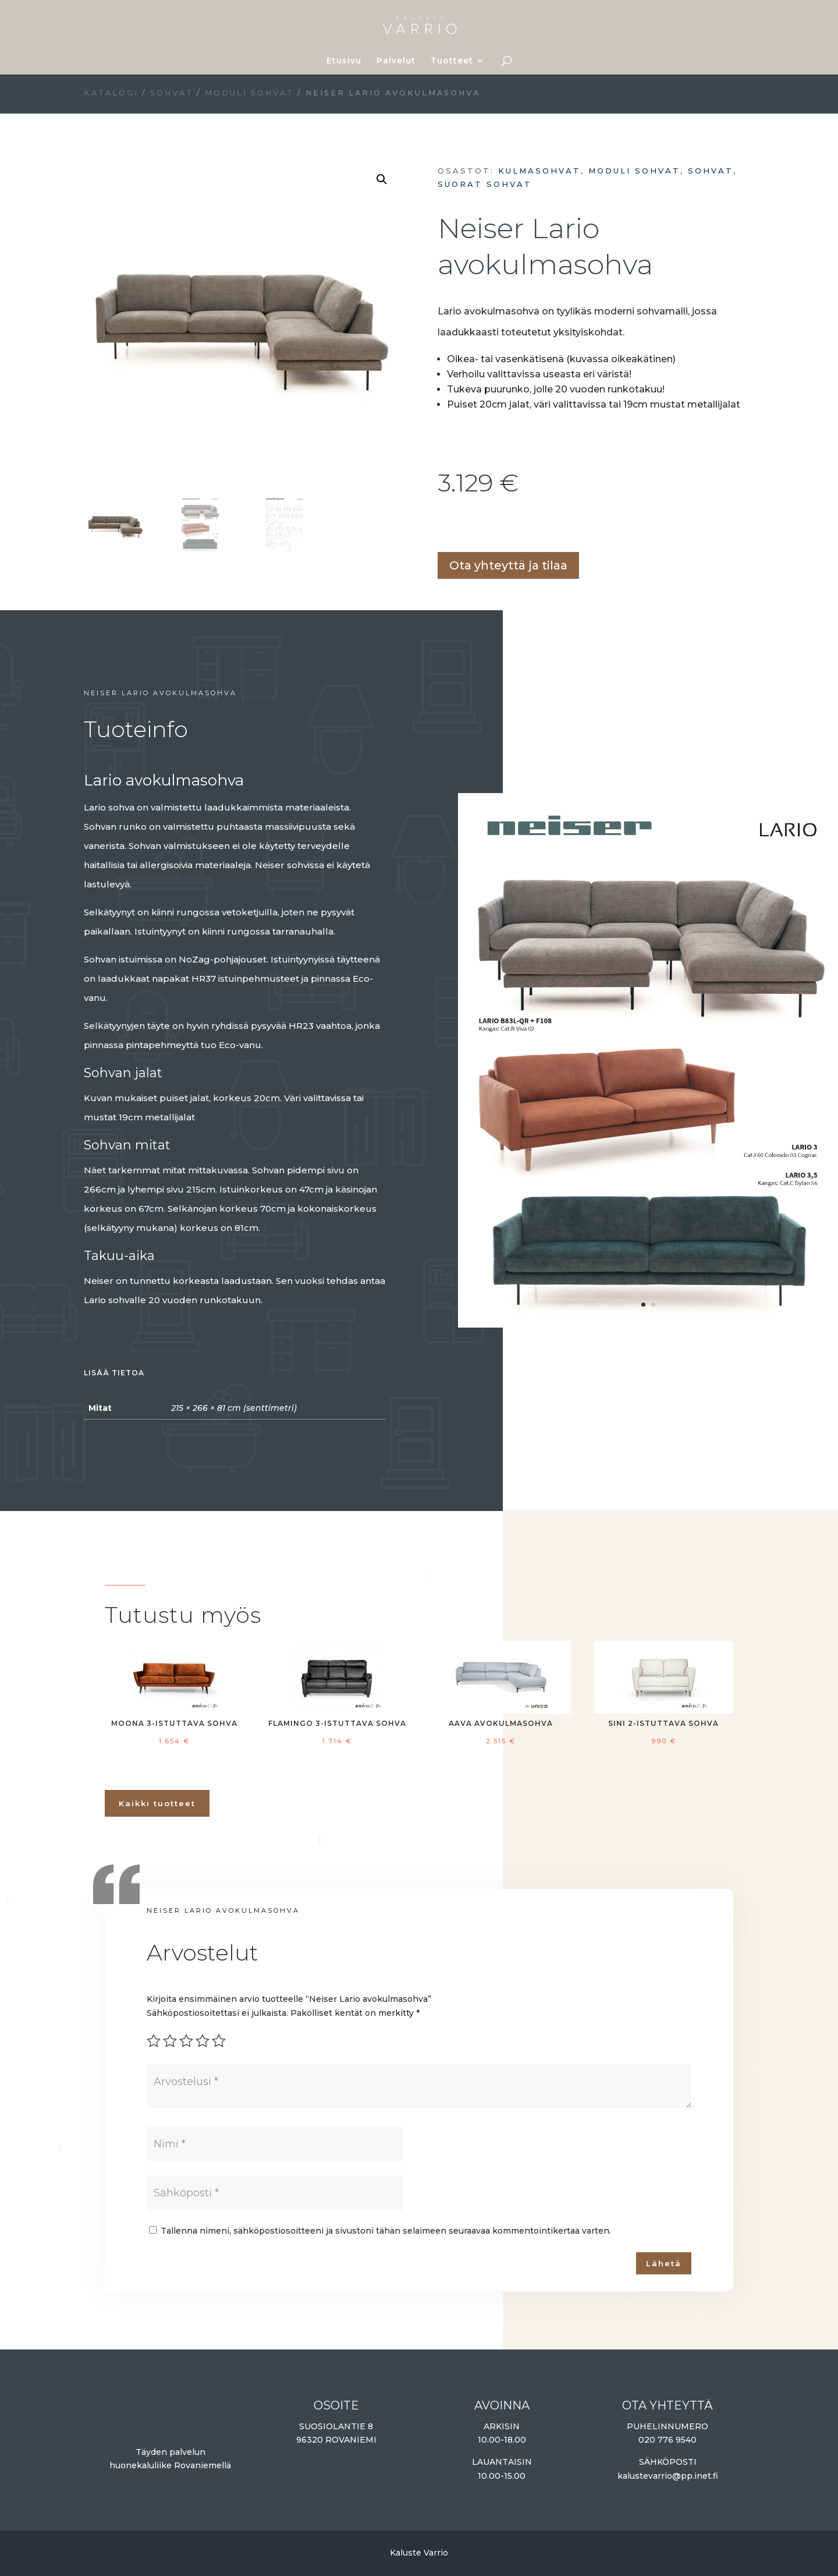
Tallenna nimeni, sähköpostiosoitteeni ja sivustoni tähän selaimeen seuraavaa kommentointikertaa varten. (386, 2230)
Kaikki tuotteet (157, 1803)
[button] (381, 179)
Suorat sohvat (485, 184)
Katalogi (111, 93)
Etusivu (343, 61)
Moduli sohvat (249, 93)
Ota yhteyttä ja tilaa (508, 565)
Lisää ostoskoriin (441, 526)
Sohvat (171, 93)
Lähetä (663, 2263)
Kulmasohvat (539, 170)
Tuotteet (452, 61)
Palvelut (396, 61)
